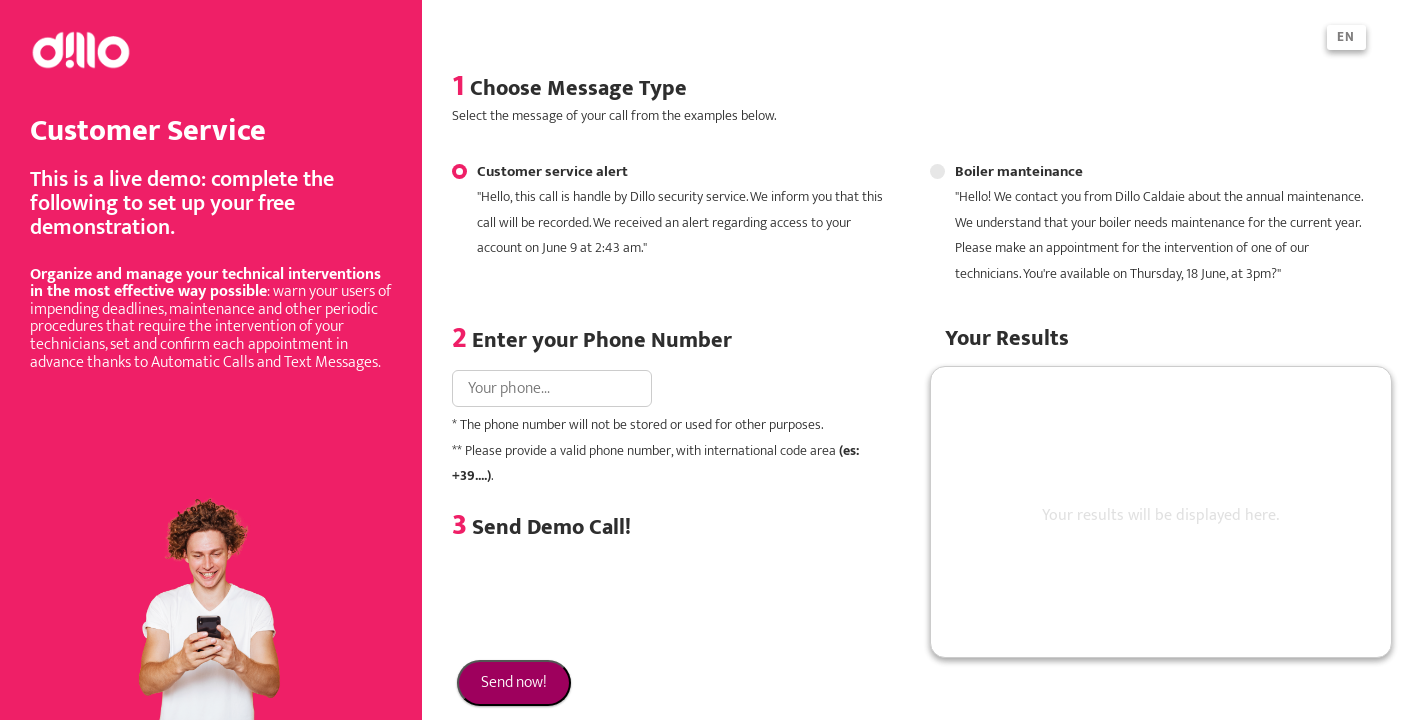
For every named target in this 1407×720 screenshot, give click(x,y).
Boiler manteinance (1146, 223)
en (1346, 37)
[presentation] (604, 601)
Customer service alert (668, 210)
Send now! (514, 682)
